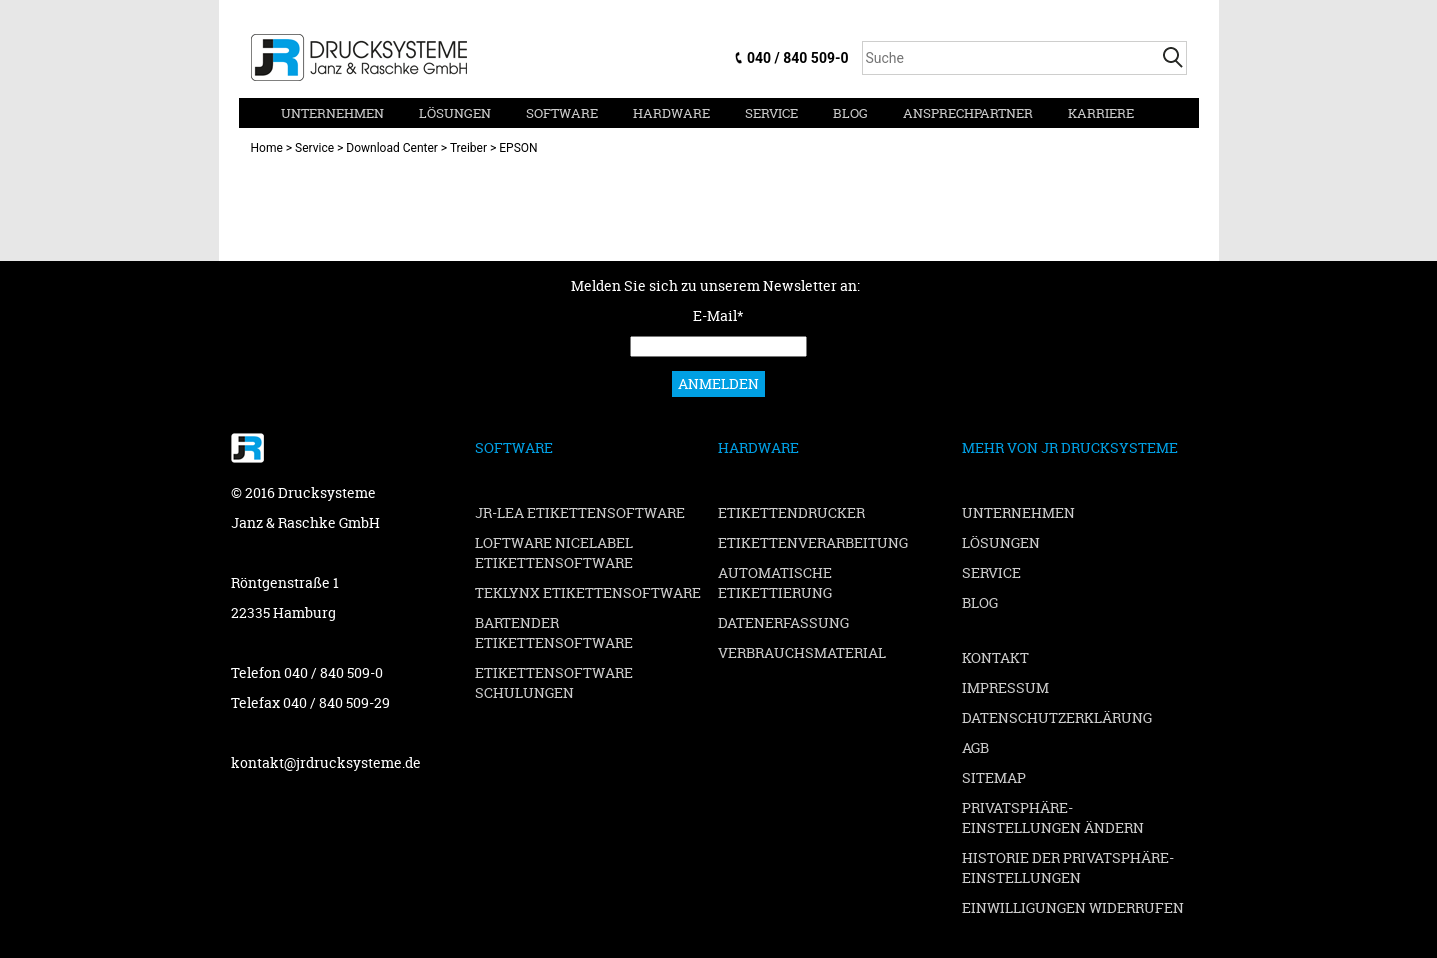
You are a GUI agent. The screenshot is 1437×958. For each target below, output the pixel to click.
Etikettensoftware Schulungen (554, 682)
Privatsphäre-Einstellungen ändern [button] (1053, 817)
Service (771, 113)
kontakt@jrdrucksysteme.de (326, 762)
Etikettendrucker (791, 512)
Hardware (671, 113)
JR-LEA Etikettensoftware (580, 512)
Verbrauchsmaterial (802, 652)
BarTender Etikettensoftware (554, 632)
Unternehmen (332, 113)
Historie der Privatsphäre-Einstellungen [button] (1068, 867)
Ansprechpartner (968, 113)
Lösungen (455, 113)
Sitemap (994, 777)
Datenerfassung (783, 622)
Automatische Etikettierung (775, 582)
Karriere (1101, 113)
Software (562, 113)
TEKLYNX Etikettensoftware (588, 592)
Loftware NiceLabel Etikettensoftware (554, 552)
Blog (850, 113)
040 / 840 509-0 (797, 58)
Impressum (1005, 687)
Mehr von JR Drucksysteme (1070, 447)
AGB (975, 747)
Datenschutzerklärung (1057, 717)
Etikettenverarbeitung (813, 542)
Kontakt (995, 657)
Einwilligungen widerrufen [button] (1073, 907)
